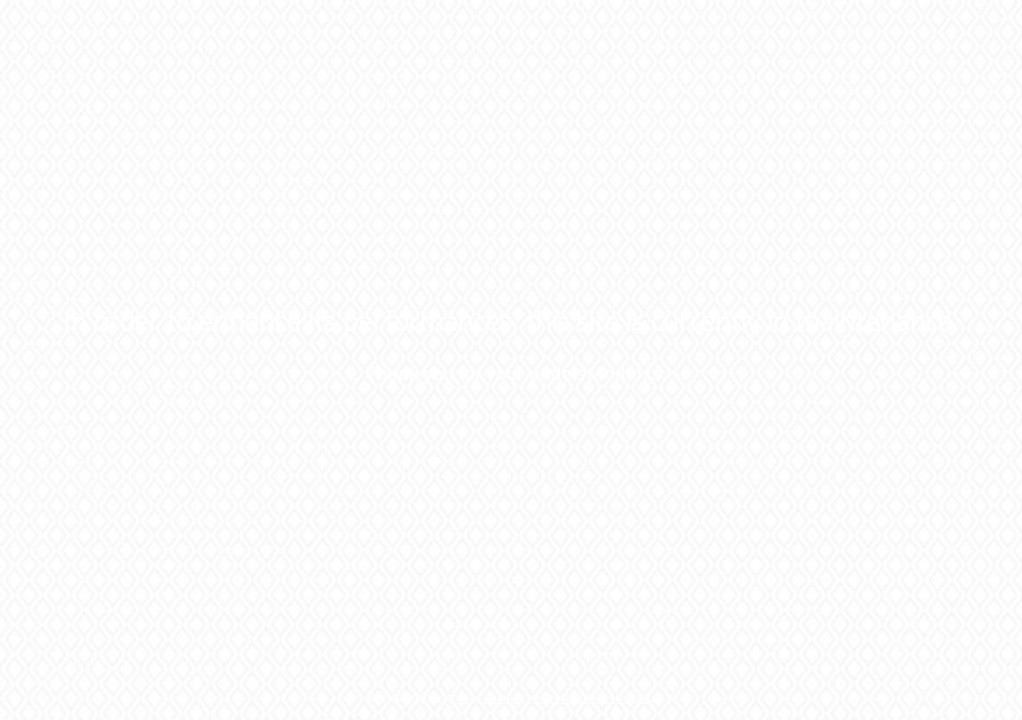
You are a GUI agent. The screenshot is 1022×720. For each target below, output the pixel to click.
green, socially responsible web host (547, 697)
